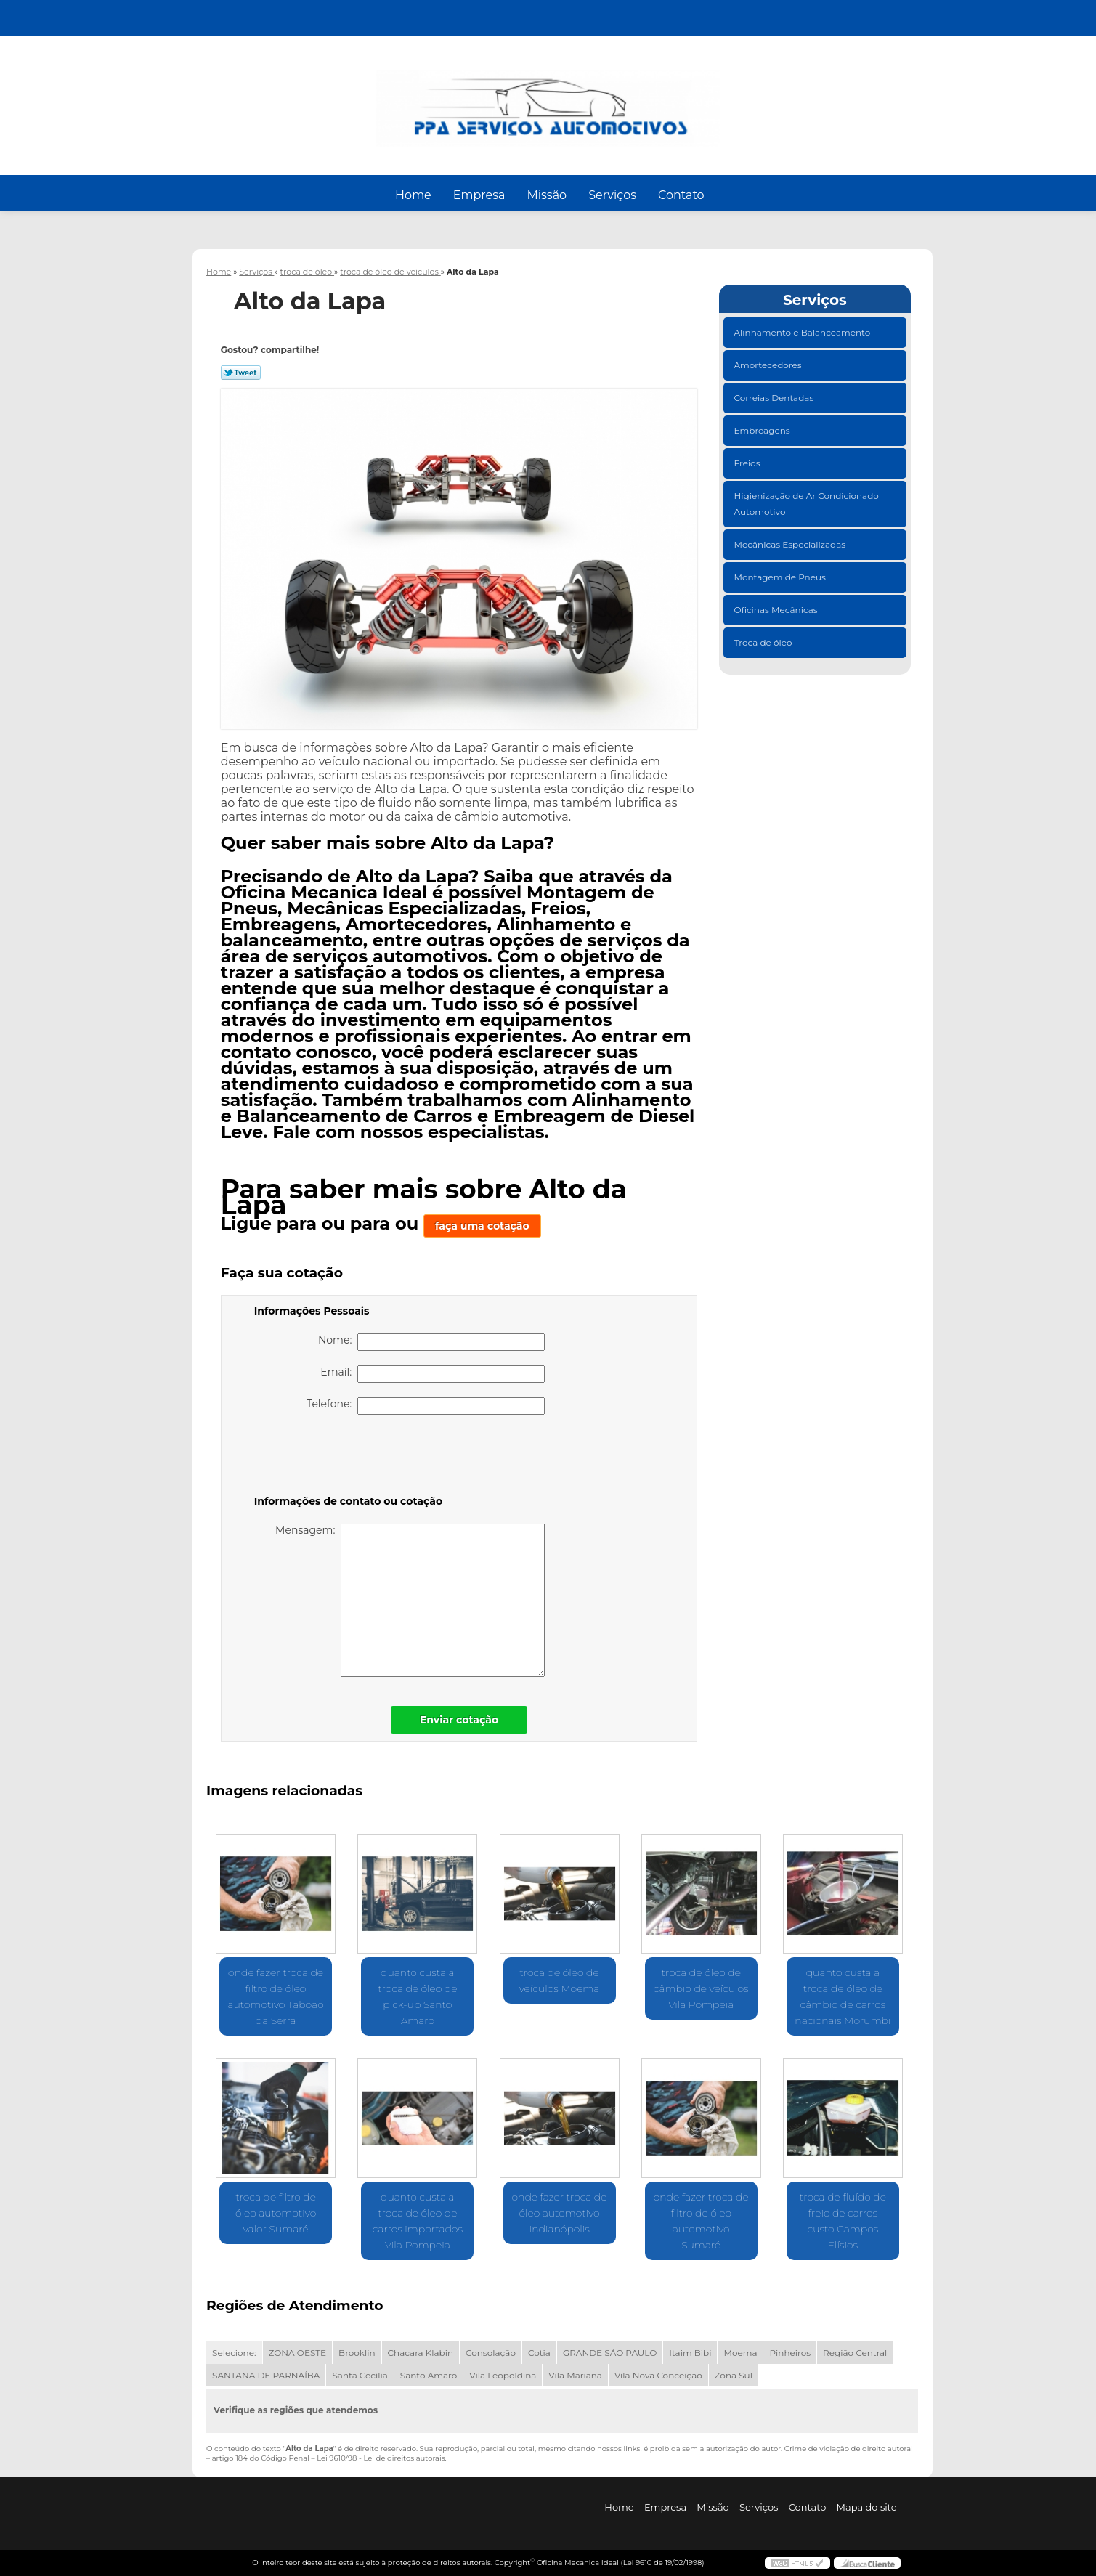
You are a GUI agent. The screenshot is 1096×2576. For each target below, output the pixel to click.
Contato (681, 195)
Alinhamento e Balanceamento (803, 332)
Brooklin (357, 2352)
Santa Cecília (359, 2375)
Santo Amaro (429, 2375)
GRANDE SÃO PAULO (610, 2352)
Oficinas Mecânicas (777, 609)
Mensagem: (410, 1600)
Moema (740, 2352)
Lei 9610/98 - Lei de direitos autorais (381, 2458)
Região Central (855, 2352)
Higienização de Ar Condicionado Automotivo (806, 503)
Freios (748, 463)
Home (413, 195)
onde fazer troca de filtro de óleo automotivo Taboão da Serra (276, 1996)
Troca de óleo (764, 642)
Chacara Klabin (420, 2352)
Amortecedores (769, 364)
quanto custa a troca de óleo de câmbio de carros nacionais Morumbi (842, 1996)
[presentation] (346, 1457)
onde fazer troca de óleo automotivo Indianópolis (559, 2212)
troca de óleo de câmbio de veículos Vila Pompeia (701, 1988)
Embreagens (763, 430)
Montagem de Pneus (781, 577)
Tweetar (241, 372)
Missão (547, 195)
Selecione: (234, 2352)
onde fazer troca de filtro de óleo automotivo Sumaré (701, 2220)
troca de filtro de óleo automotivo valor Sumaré (275, 2212)
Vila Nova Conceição (658, 2375)
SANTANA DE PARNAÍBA (266, 2375)
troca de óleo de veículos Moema (559, 1980)
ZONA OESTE (298, 2352)
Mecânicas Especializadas (791, 544)
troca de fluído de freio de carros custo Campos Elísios (843, 2220)
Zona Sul (733, 2375)
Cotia (539, 2352)
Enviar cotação (459, 1719)
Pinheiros (790, 2352)
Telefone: (426, 1406)
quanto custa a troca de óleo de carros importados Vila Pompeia (418, 2220)
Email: (432, 1374)
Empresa (479, 195)
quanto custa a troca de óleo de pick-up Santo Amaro (417, 1996)
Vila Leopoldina (502, 2375)
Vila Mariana (575, 2375)
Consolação (491, 2352)
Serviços (612, 195)
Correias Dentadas (775, 397)
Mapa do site (867, 2507)
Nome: (431, 1342)
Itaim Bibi (690, 2352)
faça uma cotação (482, 1225)
